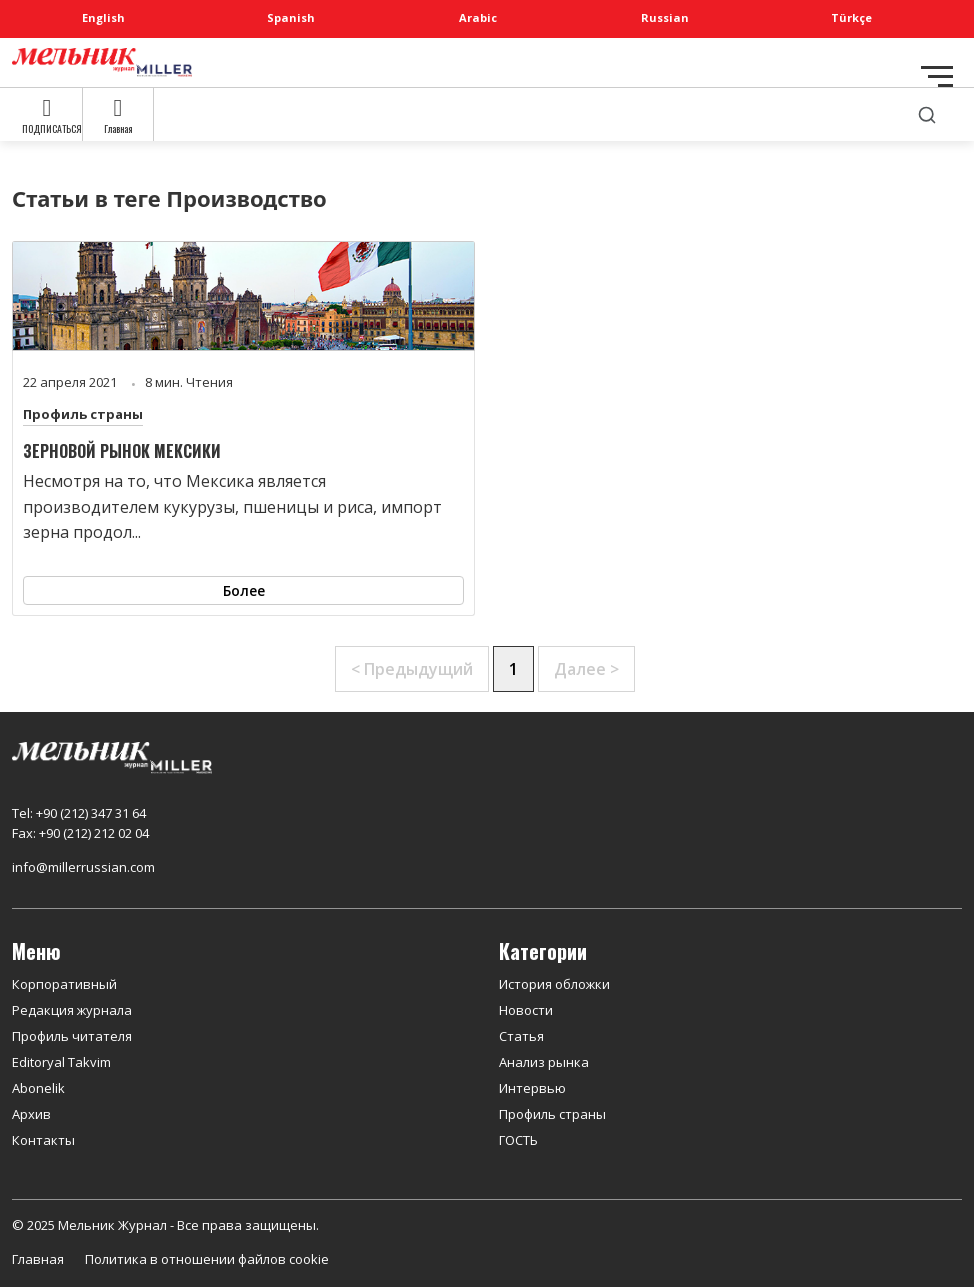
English (103, 17)
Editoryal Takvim (61, 1062)
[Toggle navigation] (937, 76)
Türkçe (851, 17)
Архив (31, 1114)
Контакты (43, 1140)
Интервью (532, 1088)
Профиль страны (83, 414)
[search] (927, 114)
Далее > (586, 669)
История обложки (554, 984)
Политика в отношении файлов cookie (207, 1259)
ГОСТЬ (518, 1140)
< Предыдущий (412, 669)
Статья (521, 1036)
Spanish (291, 17)
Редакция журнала (72, 1010)
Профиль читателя (72, 1036)
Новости (526, 1010)
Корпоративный (64, 984)
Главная (38, 1259)
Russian (665, 17)
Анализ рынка (544, 1062)
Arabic (478, 17)
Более (244, 590)
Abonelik (38, 1088)
